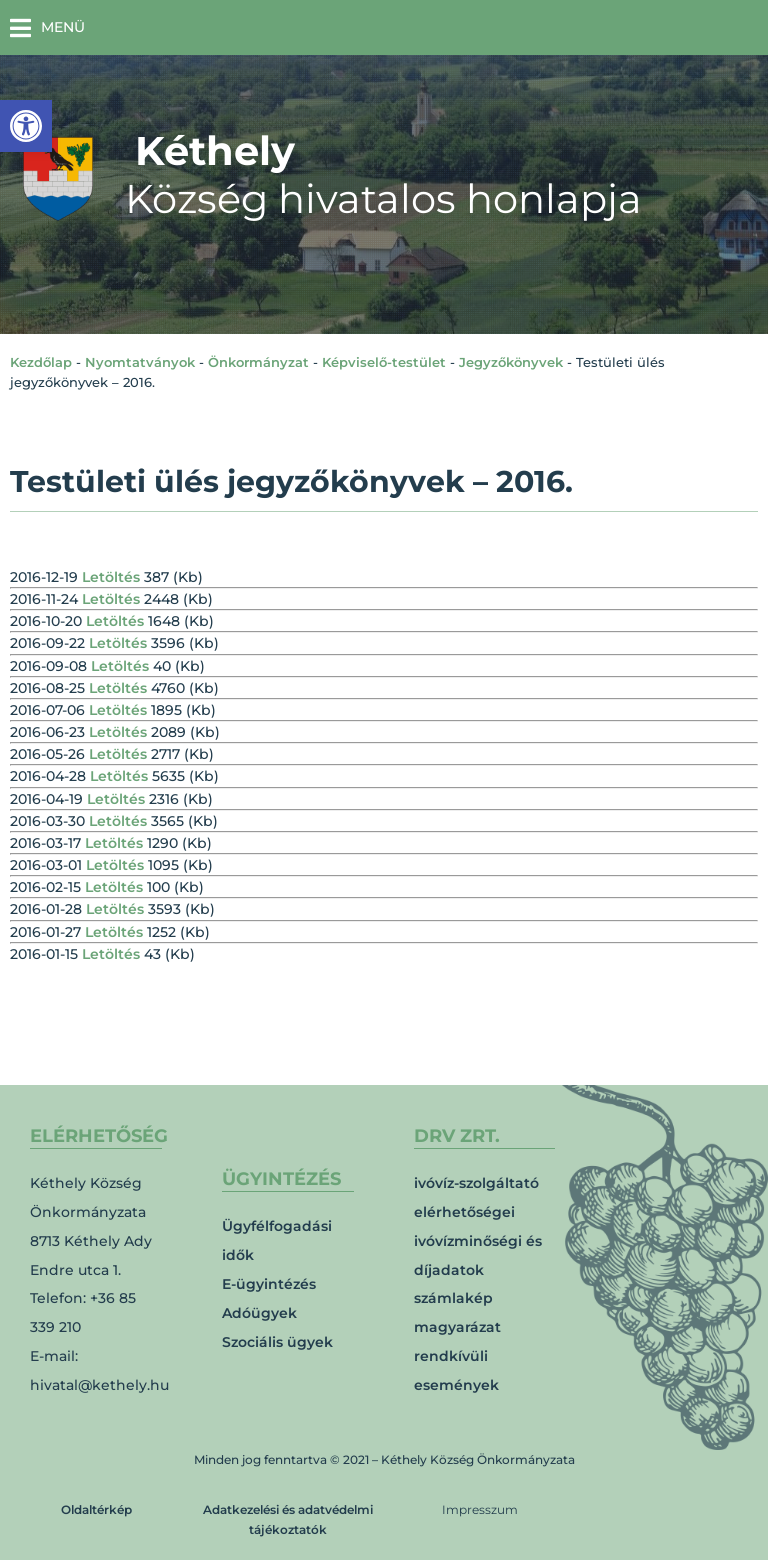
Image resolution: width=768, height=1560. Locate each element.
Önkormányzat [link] (258, 362)
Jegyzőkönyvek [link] (511, 362)
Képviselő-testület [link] (384, 362)
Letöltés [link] (111, 577)
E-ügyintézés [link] (269, 1284)
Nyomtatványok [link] (140, 362)
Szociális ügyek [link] (277, 1342)
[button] (47, 27)
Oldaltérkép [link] (96, 1509)
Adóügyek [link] (259, 1313)
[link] (26, 126)
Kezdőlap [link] (41, 362)
